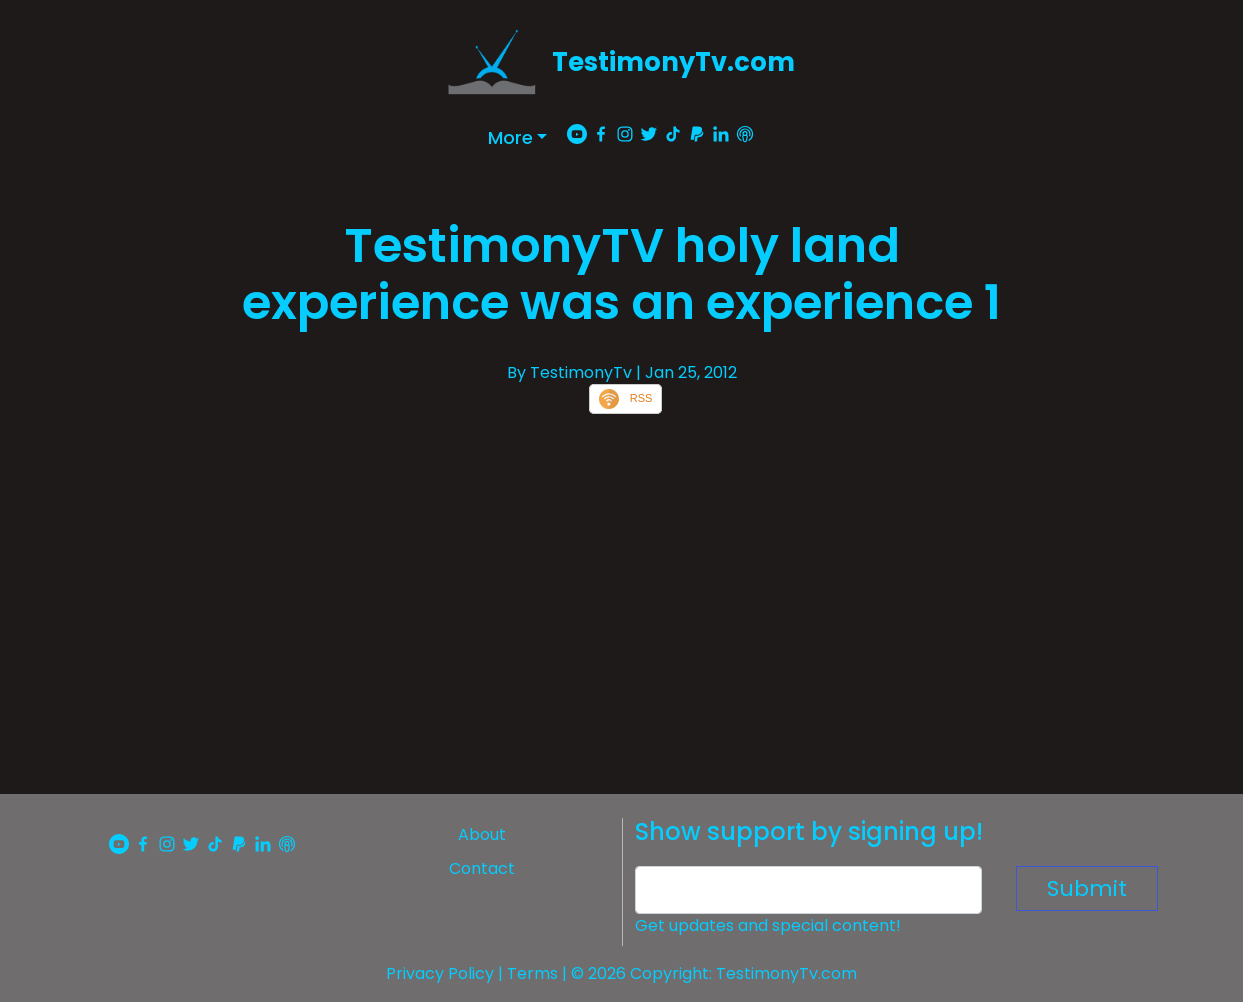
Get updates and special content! (768, 925)
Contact (482, 868)
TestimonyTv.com (673, 62)
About (482, 834)
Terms (532, 973)
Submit (1087, 888)
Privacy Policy (440, 973)
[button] (518, 137)
